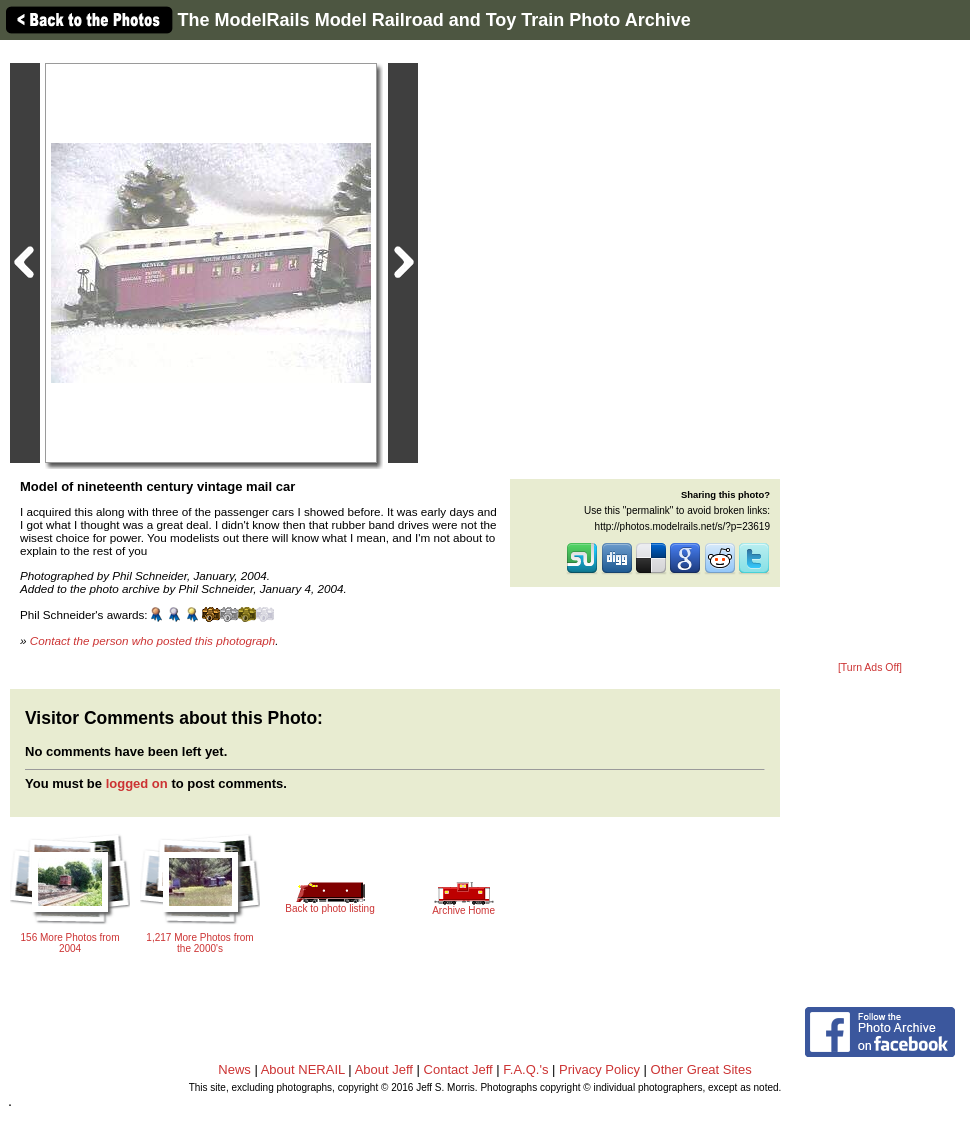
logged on (137, 783)
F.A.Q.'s (525, 1069)
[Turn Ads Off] (870, 667)
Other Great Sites (701, 1069)
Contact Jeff (458, 1069)
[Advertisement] (870, 352)
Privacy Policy (599, 1069)
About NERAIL (303, 1069)
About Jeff (384, 1069)
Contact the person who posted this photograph (153, 640)
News (234, 1069)
